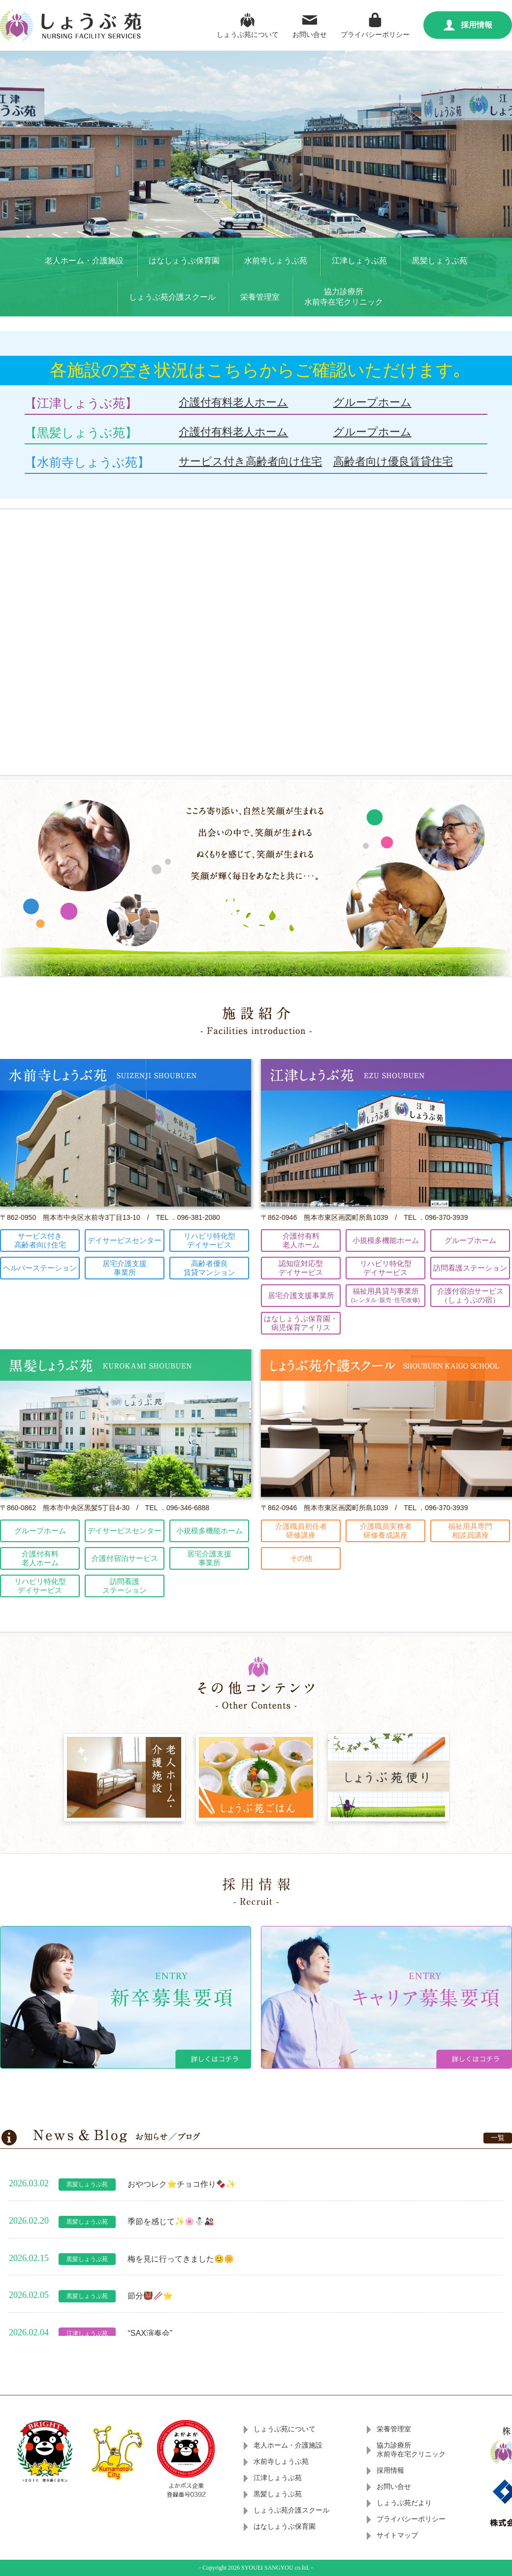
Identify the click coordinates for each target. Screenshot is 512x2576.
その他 (301, 1558)
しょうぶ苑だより (404, 2503)
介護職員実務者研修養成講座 (386, 1530)
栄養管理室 (260, 297)
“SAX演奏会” (150, 2333)
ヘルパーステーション (40, 1268)
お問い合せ (309, 24)
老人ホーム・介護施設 (84, 260)
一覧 (498, 2137)
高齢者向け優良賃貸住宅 (393, 461)
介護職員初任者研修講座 (301, 1530)
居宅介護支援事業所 (124, 1267)
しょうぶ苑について (248, 24)
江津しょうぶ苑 (359, 260)
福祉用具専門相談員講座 (470, 1530)
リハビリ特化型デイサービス (209, 1240)
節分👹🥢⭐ (150, 2296)
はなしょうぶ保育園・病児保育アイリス (301, 1323)
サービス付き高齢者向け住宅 (250, 461)
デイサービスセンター (124, 1240)
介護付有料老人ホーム (233, 402)
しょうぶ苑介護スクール (172, 297)
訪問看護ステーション (470, 1268)
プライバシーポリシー (375, 24)
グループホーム (372, 402)
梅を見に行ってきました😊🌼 (181, 2258)
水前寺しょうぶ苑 (275, 260)
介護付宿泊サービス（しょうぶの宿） (470, 1295)
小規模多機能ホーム (385, 1240)
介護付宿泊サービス (125, 1558)
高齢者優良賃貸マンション (209, 1267)
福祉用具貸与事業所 (385, 1295)
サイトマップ (397, 2535)
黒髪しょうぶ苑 (439, 260)
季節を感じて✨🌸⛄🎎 (171, 2221)
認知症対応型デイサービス (301, 1267)
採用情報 (468, 25)
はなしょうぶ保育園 (184, 260)
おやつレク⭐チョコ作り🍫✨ (182, 2184)
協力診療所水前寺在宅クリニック (343, 296)
